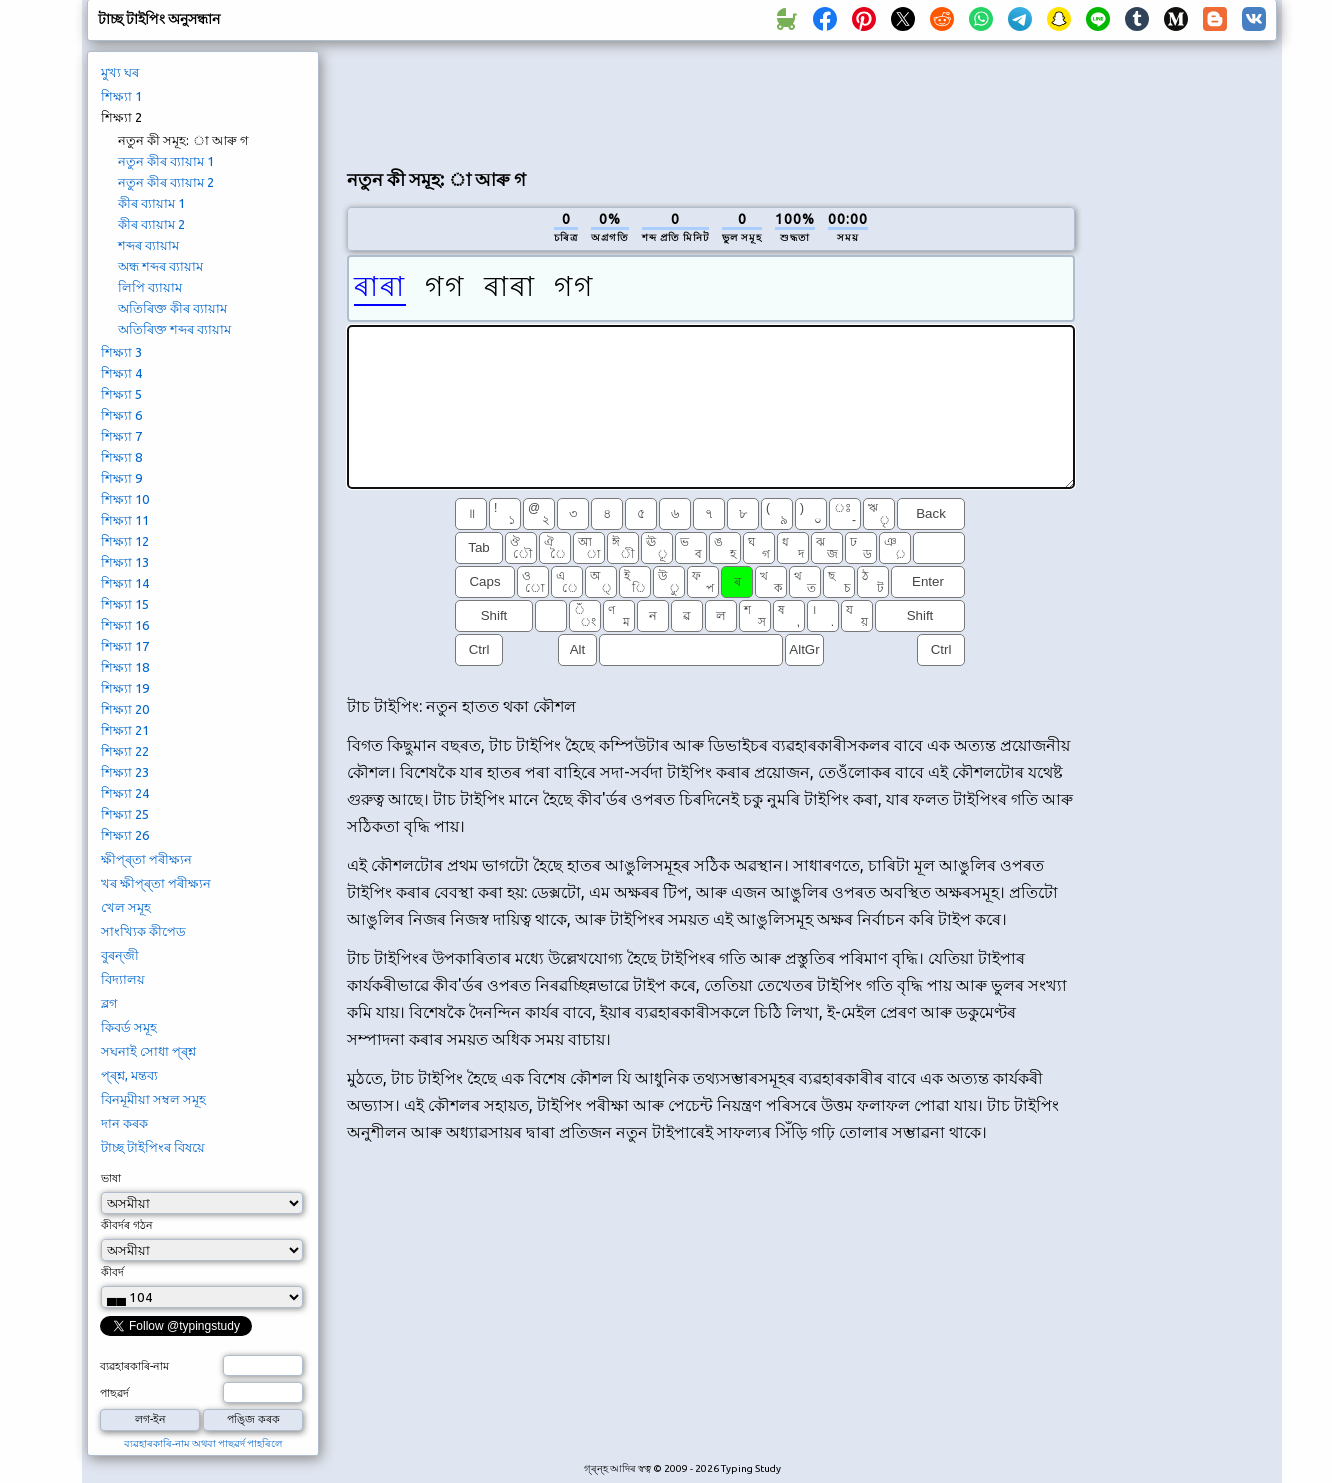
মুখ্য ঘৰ (120, 72)
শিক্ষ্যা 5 (121, 394)
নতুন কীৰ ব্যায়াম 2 (166, 182)
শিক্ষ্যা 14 (125, 583)
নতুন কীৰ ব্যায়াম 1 (166, 161)
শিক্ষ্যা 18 (125, 667)
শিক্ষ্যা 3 (121, 352)
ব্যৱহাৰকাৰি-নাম (134, 1366)
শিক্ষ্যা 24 (125, 793)
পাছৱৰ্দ (114, 1393)
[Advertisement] (711, 101)
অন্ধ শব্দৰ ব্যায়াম (160, 266)
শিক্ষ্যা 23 (125, 772)
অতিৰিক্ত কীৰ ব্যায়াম (172, 308)
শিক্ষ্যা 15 (125, 604)
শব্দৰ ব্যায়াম (148, 245)
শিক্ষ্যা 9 (121, 478)
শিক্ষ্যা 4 (121, 373)
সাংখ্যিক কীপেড (143, 931)
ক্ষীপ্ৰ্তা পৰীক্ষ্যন (146, 859)
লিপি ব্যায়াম (150, 287)
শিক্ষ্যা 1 (121, 96)
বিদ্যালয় (123, 979)
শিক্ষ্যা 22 (125, 751)
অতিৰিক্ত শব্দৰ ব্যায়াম (174, 329)
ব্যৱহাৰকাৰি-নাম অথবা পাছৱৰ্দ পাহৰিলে (203, 1443)
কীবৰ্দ (112, 1272)
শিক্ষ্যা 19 (125, 688)
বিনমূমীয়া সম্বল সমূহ (153, 1099)
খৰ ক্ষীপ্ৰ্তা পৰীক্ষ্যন (156, 883)
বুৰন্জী (120, 955)
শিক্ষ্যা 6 (121, 415)
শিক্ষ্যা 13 (125, 562)
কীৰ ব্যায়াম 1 (151, 203)
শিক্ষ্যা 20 (125, 709)
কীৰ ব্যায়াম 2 (151, 224)
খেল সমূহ (126, 907)
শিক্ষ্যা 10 (125, 499)
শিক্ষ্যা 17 (125, 646)
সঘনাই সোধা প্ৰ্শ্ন (148, 1051)
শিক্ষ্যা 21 (125, 730)
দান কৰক (124, 1123)
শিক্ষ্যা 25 (125, 814)
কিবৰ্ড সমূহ (129, 1027)
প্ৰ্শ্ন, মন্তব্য (129, 1075)
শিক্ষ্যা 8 (121, 457)
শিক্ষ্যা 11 (125, 520)
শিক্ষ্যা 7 (121, 436)
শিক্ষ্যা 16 (125, 625)
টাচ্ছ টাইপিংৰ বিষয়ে (153, 1147)
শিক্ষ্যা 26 (125, 835)
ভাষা (111, 1178)
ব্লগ (109, 1003)
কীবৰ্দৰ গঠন (127, 1225)
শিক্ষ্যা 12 (125, 541)
